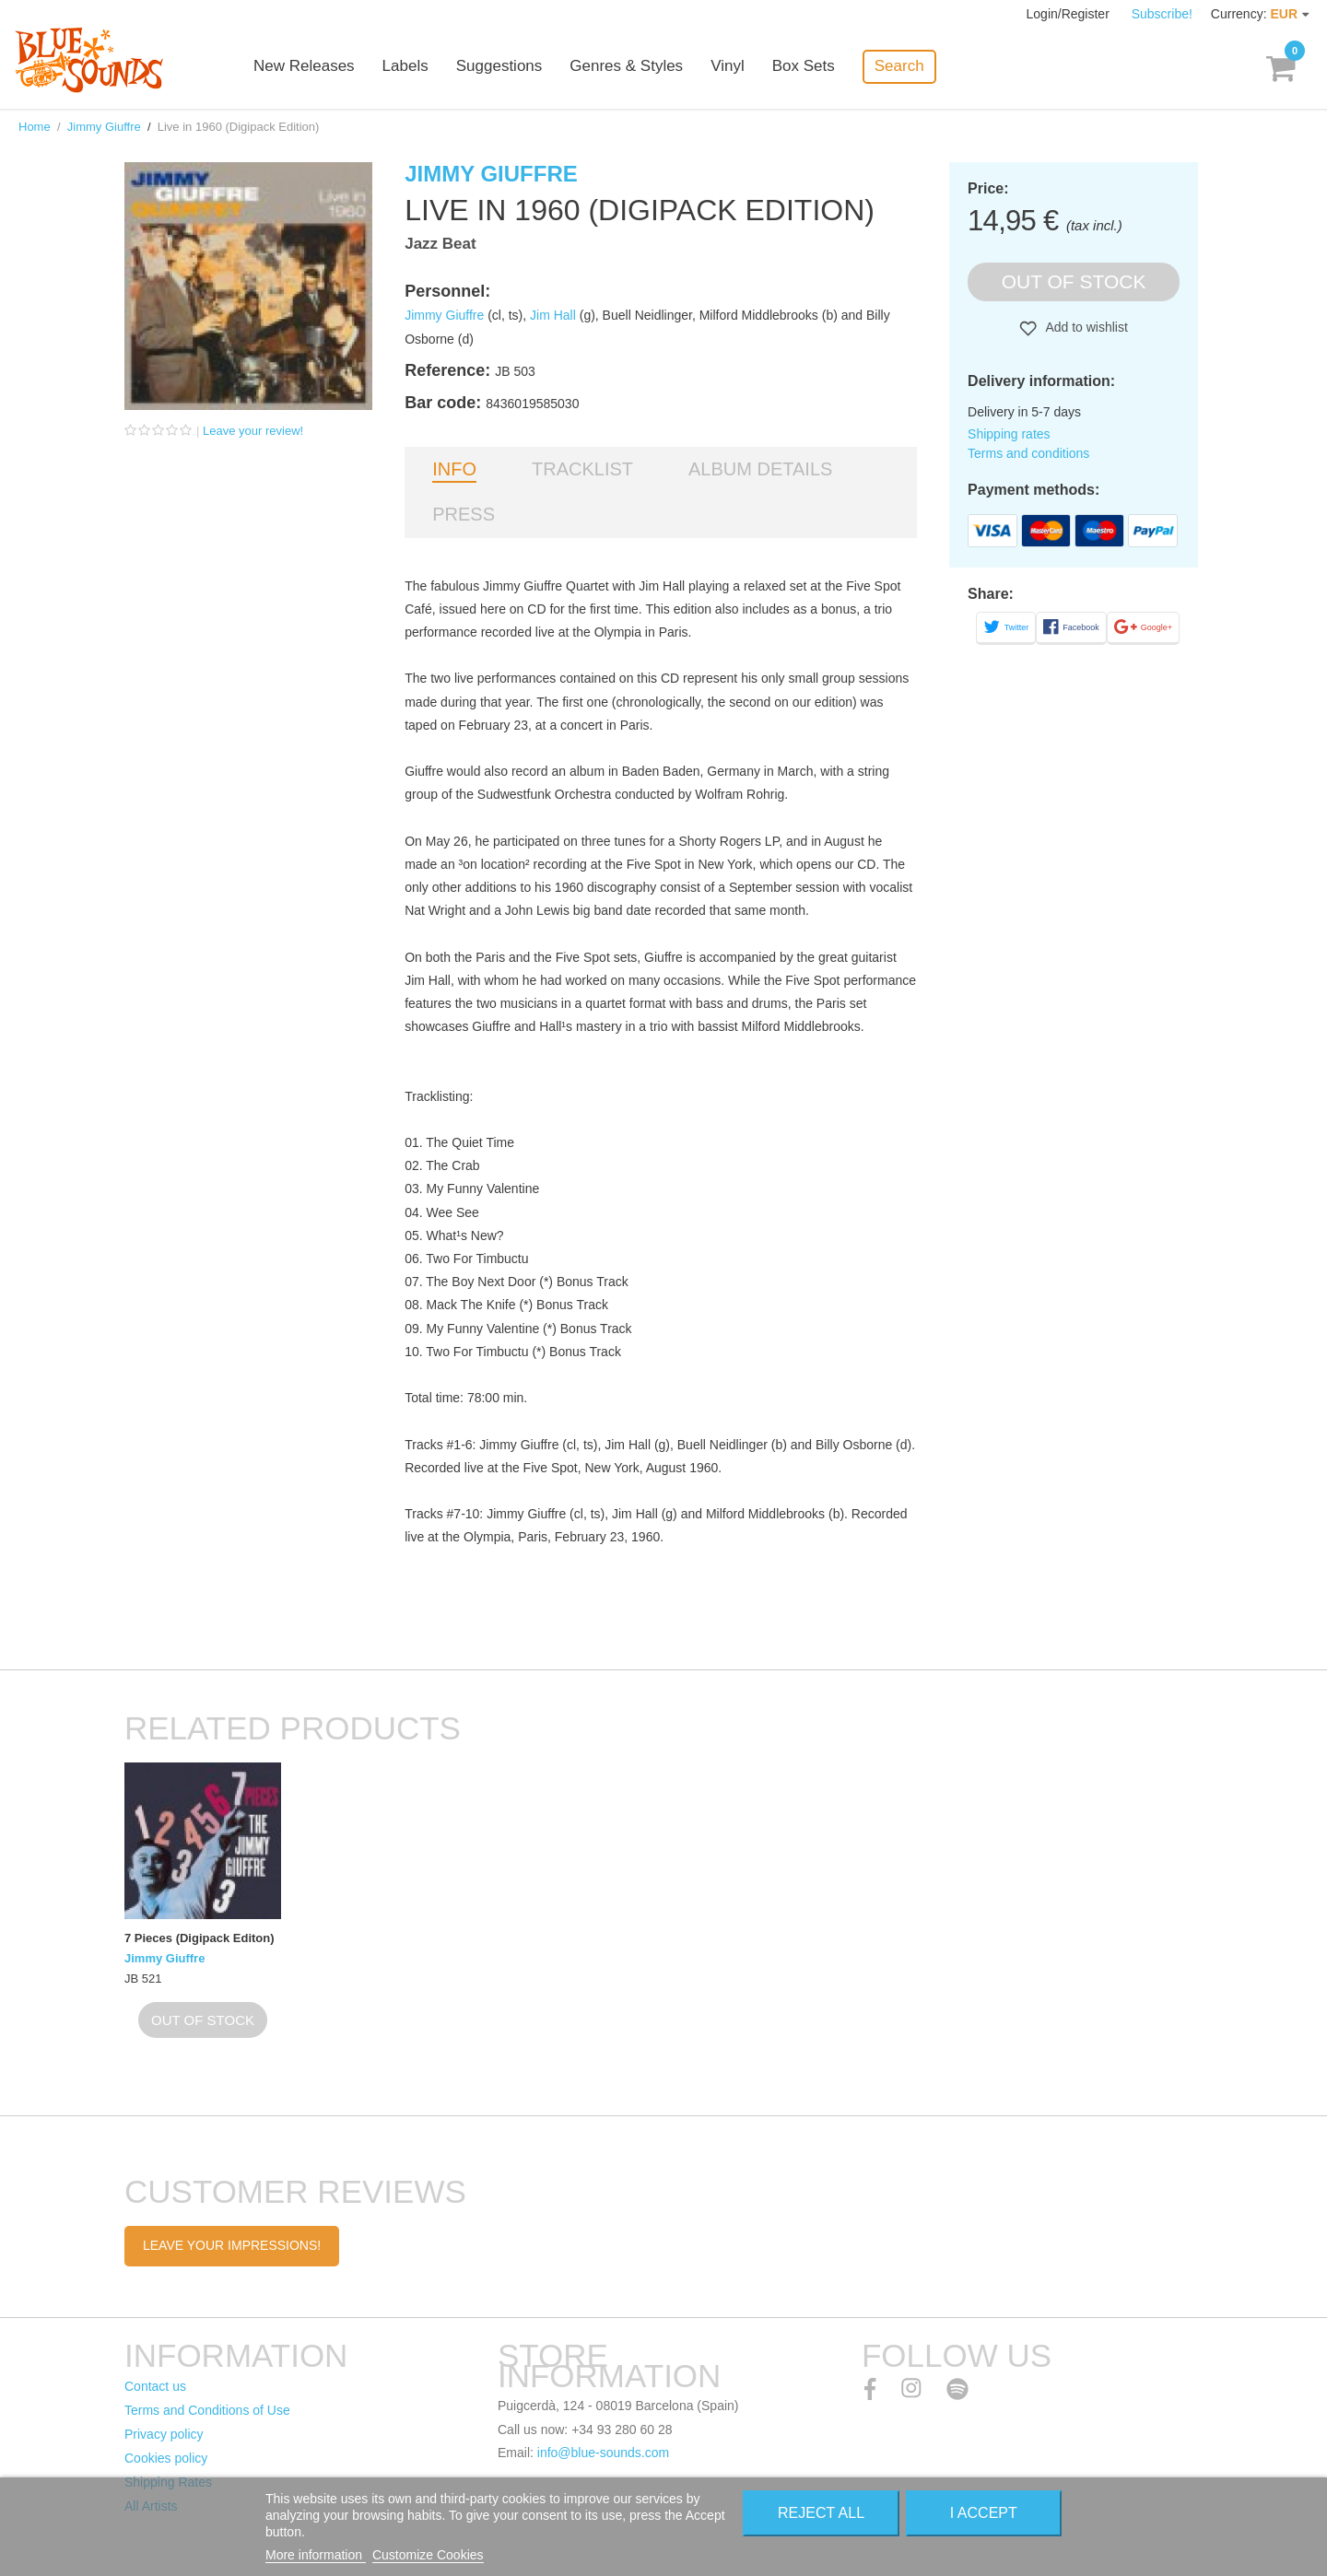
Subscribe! (1162, 13)
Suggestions (499, 67)
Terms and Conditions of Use (207, 2410)
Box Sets (803, 67)
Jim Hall (553, 315)
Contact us (155, 2386)
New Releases (304, 67)
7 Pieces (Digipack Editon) (199, 1938)
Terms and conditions (1028, 453)
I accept (983, 2513)
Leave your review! (253, 431)
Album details (760, 469)
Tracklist (582, 469)
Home (34, 127)
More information (315, 2554)
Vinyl (727, 67)
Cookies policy (165, 2458)
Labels (405, 67)
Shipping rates (1009, 434)
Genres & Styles (626, 67)
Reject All (821, 2513)
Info (454, 469)
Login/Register (1070, 13)
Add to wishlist (1085, 327)
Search (899, 66)
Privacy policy (164, 2434)
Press (463, 514)
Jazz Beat (440, 243)
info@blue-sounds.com (603, 2452)
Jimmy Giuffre (104, 127)
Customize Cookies (428, 2554)
